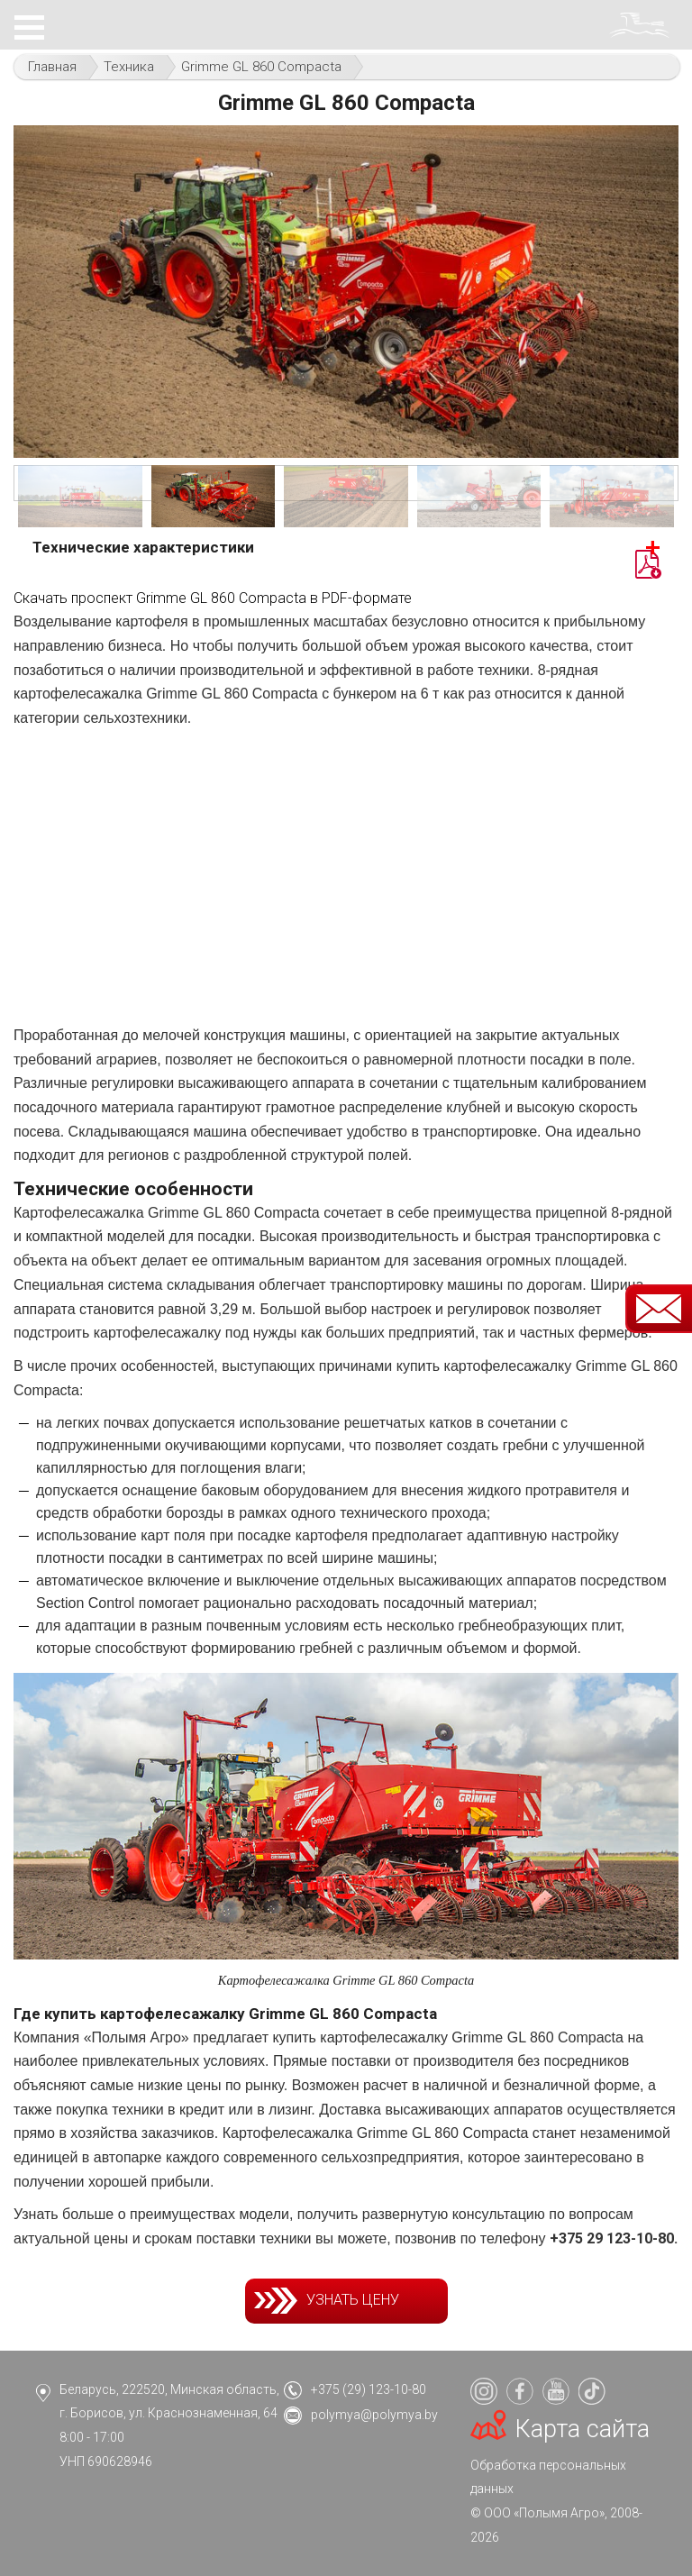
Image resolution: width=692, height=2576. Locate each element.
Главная (52, 67)
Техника (129, 67)
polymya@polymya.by (374, 2414)
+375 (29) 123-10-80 (368, 2389)
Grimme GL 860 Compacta (261, 67)
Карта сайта (582, 2429)
